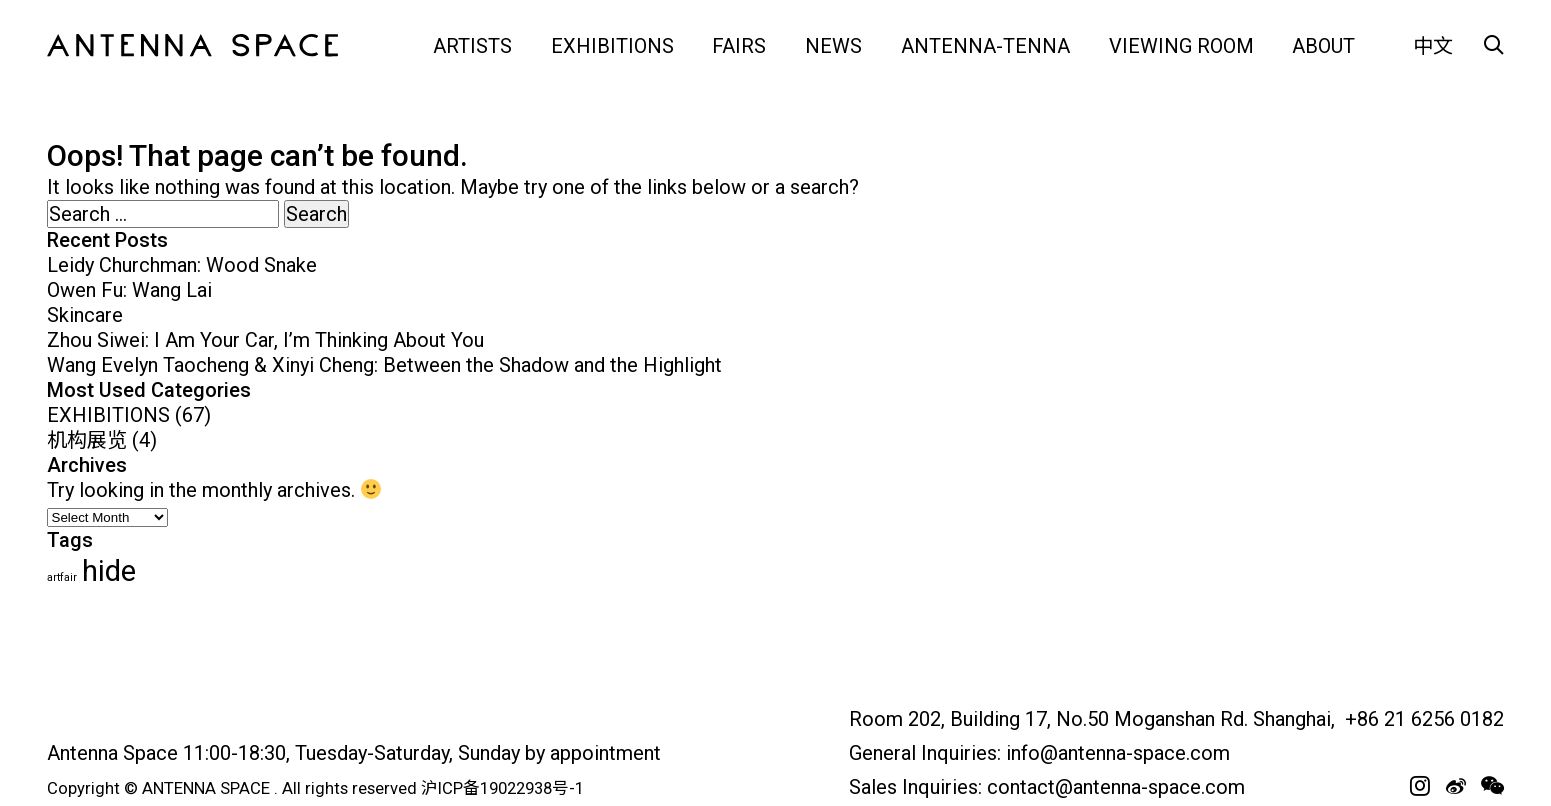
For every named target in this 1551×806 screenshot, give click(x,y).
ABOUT (1323, 46)
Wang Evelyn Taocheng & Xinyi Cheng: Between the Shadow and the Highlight (384, 365)
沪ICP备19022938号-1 (502, 788)
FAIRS (739, 46)
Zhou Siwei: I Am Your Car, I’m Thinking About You (265, 340)
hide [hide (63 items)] (109, 571)
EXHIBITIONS (612, 46)
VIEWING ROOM (1181, 46)
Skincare (85, 315)
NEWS (833, 46)
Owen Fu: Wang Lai (129, 290)
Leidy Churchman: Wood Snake (182, 265)
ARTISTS (472, 46)
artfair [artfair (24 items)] (62, 577)
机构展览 (87, 440)
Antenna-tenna (985, 46)
